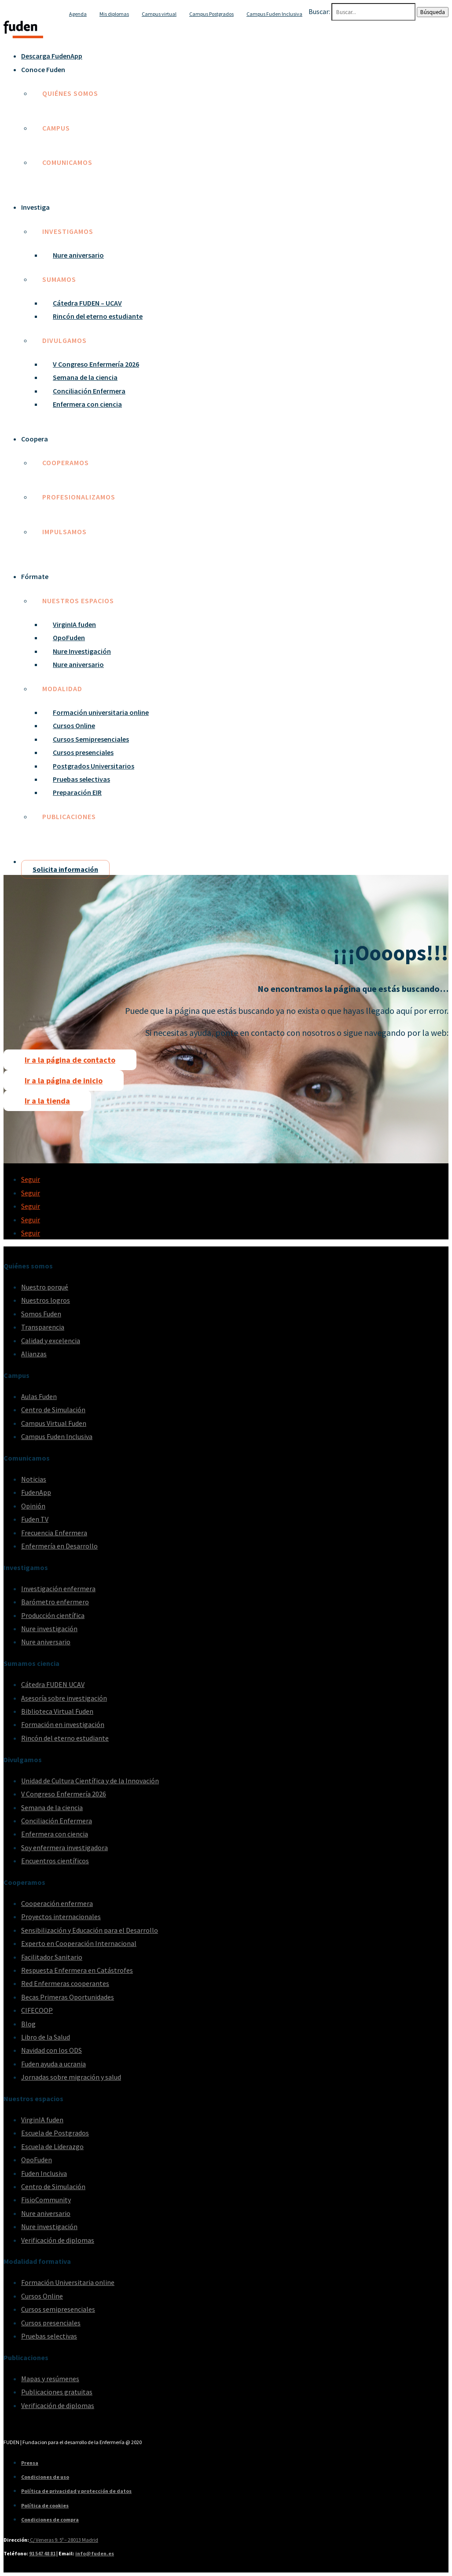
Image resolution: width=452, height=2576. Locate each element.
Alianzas (34, 1353)
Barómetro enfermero (55, 1601)
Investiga (35, 207)
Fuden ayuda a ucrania (53, 2063)
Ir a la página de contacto (70, 1060)
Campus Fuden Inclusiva (274, 14)
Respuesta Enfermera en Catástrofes (77, 1970)
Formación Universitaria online (67, 2282)
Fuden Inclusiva (44, 2173)
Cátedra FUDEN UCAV (53, 1684)
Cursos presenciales (83, 752)
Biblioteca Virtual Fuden (57, 1711)
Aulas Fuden (39, 1396)
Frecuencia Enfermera (54, 1532)
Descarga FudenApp (51, 55)
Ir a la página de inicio (64, 1080)
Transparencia (42, 1327)
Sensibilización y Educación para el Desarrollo (89, 1930)
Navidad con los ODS (51, 2050)
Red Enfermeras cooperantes (65, 1983)
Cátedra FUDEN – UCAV (87, 303)
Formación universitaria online (101, 712)
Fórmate (34, 576)
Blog (28, 2023)
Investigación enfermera (58, 1588)
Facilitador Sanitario (51, 1957)
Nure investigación (49, 1628)
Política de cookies (45, 2505)
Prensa (29, 2462)
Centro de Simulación (53, 1409)
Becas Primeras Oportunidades (67, 1997)
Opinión (33, 1505)
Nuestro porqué (44, 1287)
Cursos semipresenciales (58, 2309)
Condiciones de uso (45, 2477)
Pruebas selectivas (81, 779)
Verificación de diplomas (57, 2240)
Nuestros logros (45, 1300)
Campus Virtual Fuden (53, 1423)
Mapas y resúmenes (50, 2378)
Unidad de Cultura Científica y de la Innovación (90, 1780)
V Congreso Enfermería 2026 (96, 364)
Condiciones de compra (50, 2519)
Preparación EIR (77, 792)
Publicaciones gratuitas (56, 2391)
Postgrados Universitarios (93, 766)
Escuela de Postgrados (55, 2132)
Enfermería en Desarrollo (59, 1545)
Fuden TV (34, 1519)
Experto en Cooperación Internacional (78, 1943)
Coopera (34, 438)
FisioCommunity (46, 2199)
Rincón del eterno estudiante (98, 316)
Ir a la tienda (47, 1101)
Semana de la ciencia (85, 377)
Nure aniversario (78, 255)
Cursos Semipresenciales (91, 739)
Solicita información (65, 869)
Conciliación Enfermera (89, 390)
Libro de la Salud (45, 2037)
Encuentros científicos (55, 1860)
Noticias (33, 1479)
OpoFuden (69, 637)
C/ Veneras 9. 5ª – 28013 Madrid (63, 2539)
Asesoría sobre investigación (64, 1698)
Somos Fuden (41, 1313)
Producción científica (53, 1615)
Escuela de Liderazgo (52, 2146)
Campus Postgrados (211, 14)
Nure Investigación (82, 651)
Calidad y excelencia (50, 1340)
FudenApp (36, 1492)
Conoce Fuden (43, 69)
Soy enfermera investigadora (64, 1847)
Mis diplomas (114, 14)
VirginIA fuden (74, 624)
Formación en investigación (62, 1724)
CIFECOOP (37, 2010)
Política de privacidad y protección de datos (76, 2491)
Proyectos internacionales (61, 1916)
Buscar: (319, 11)
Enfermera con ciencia (87, 404)
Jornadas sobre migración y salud (71, 2077)
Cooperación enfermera (57, 1903)
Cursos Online (74, 725)
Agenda (78, 14)
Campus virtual (159, 14)
